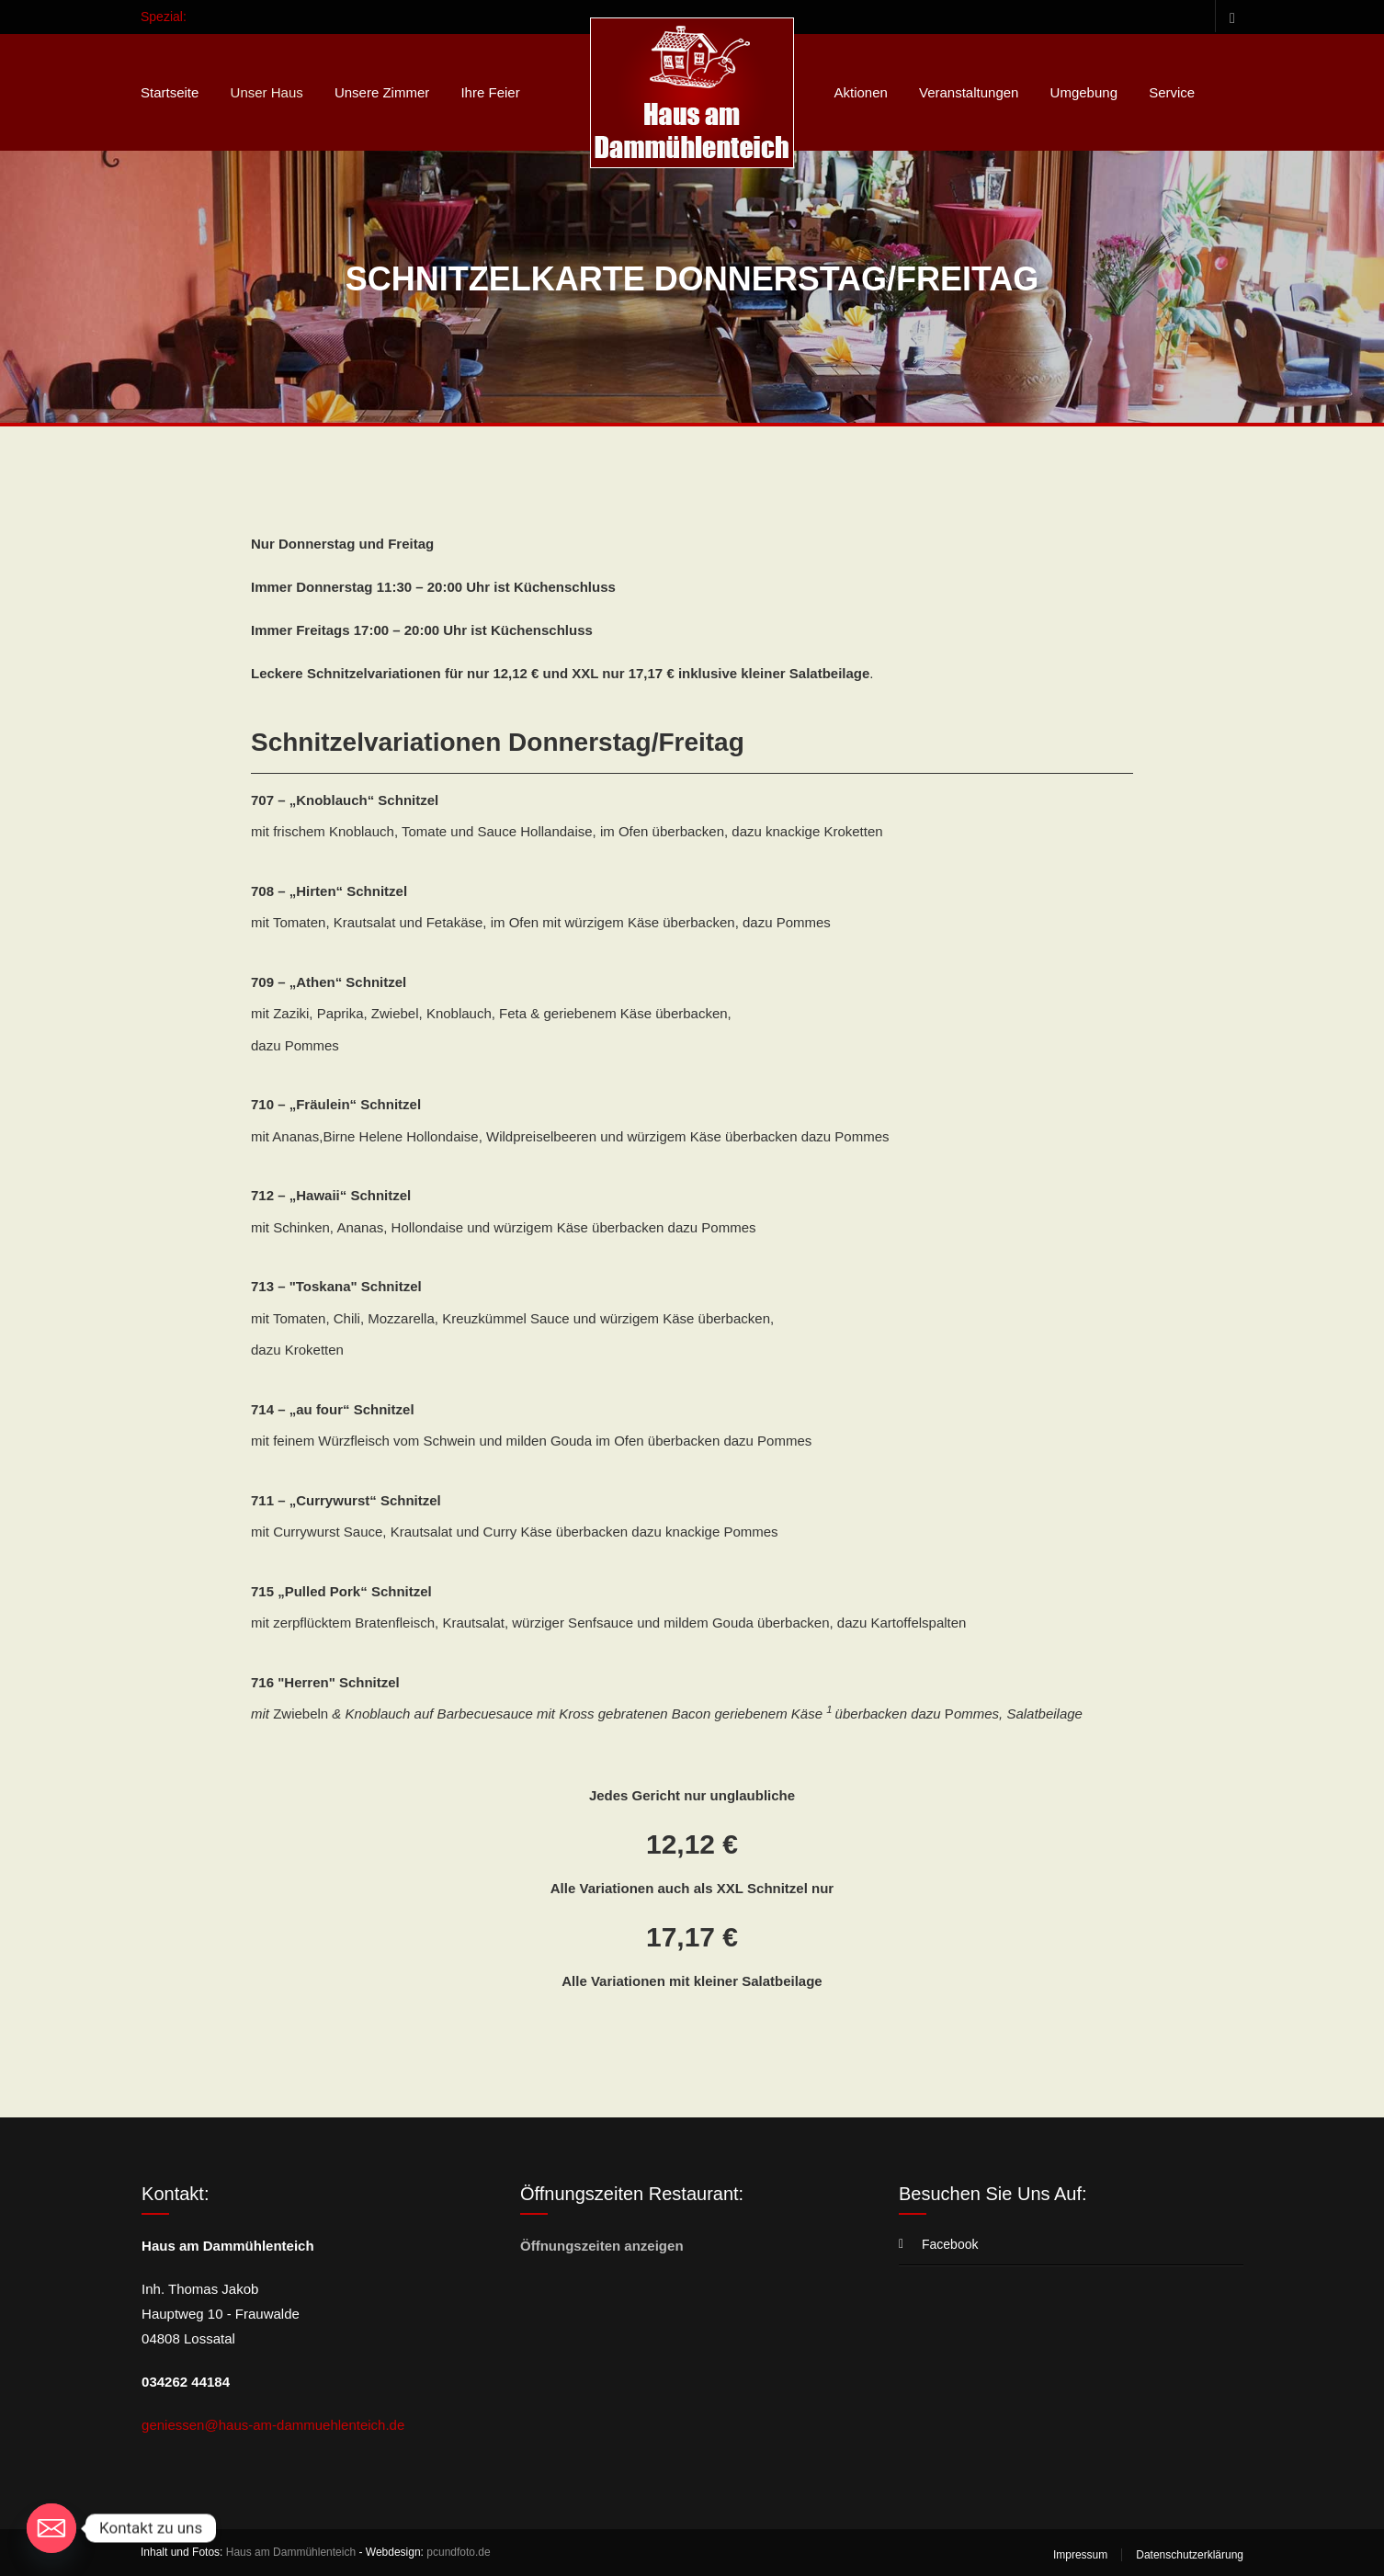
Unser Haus (267, 92)
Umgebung (1083, 92)
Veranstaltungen (968, 92)
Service (1172, 92)
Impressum (1080, 2554)
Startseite (170, 92)
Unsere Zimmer (382, 92)
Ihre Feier (489, 92)
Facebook (1229, 16)
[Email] (51, 2528)
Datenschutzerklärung (1189, 2554)
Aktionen (860, 92)
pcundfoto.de (458, 2552)
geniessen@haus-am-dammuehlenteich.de (273, 2425)
